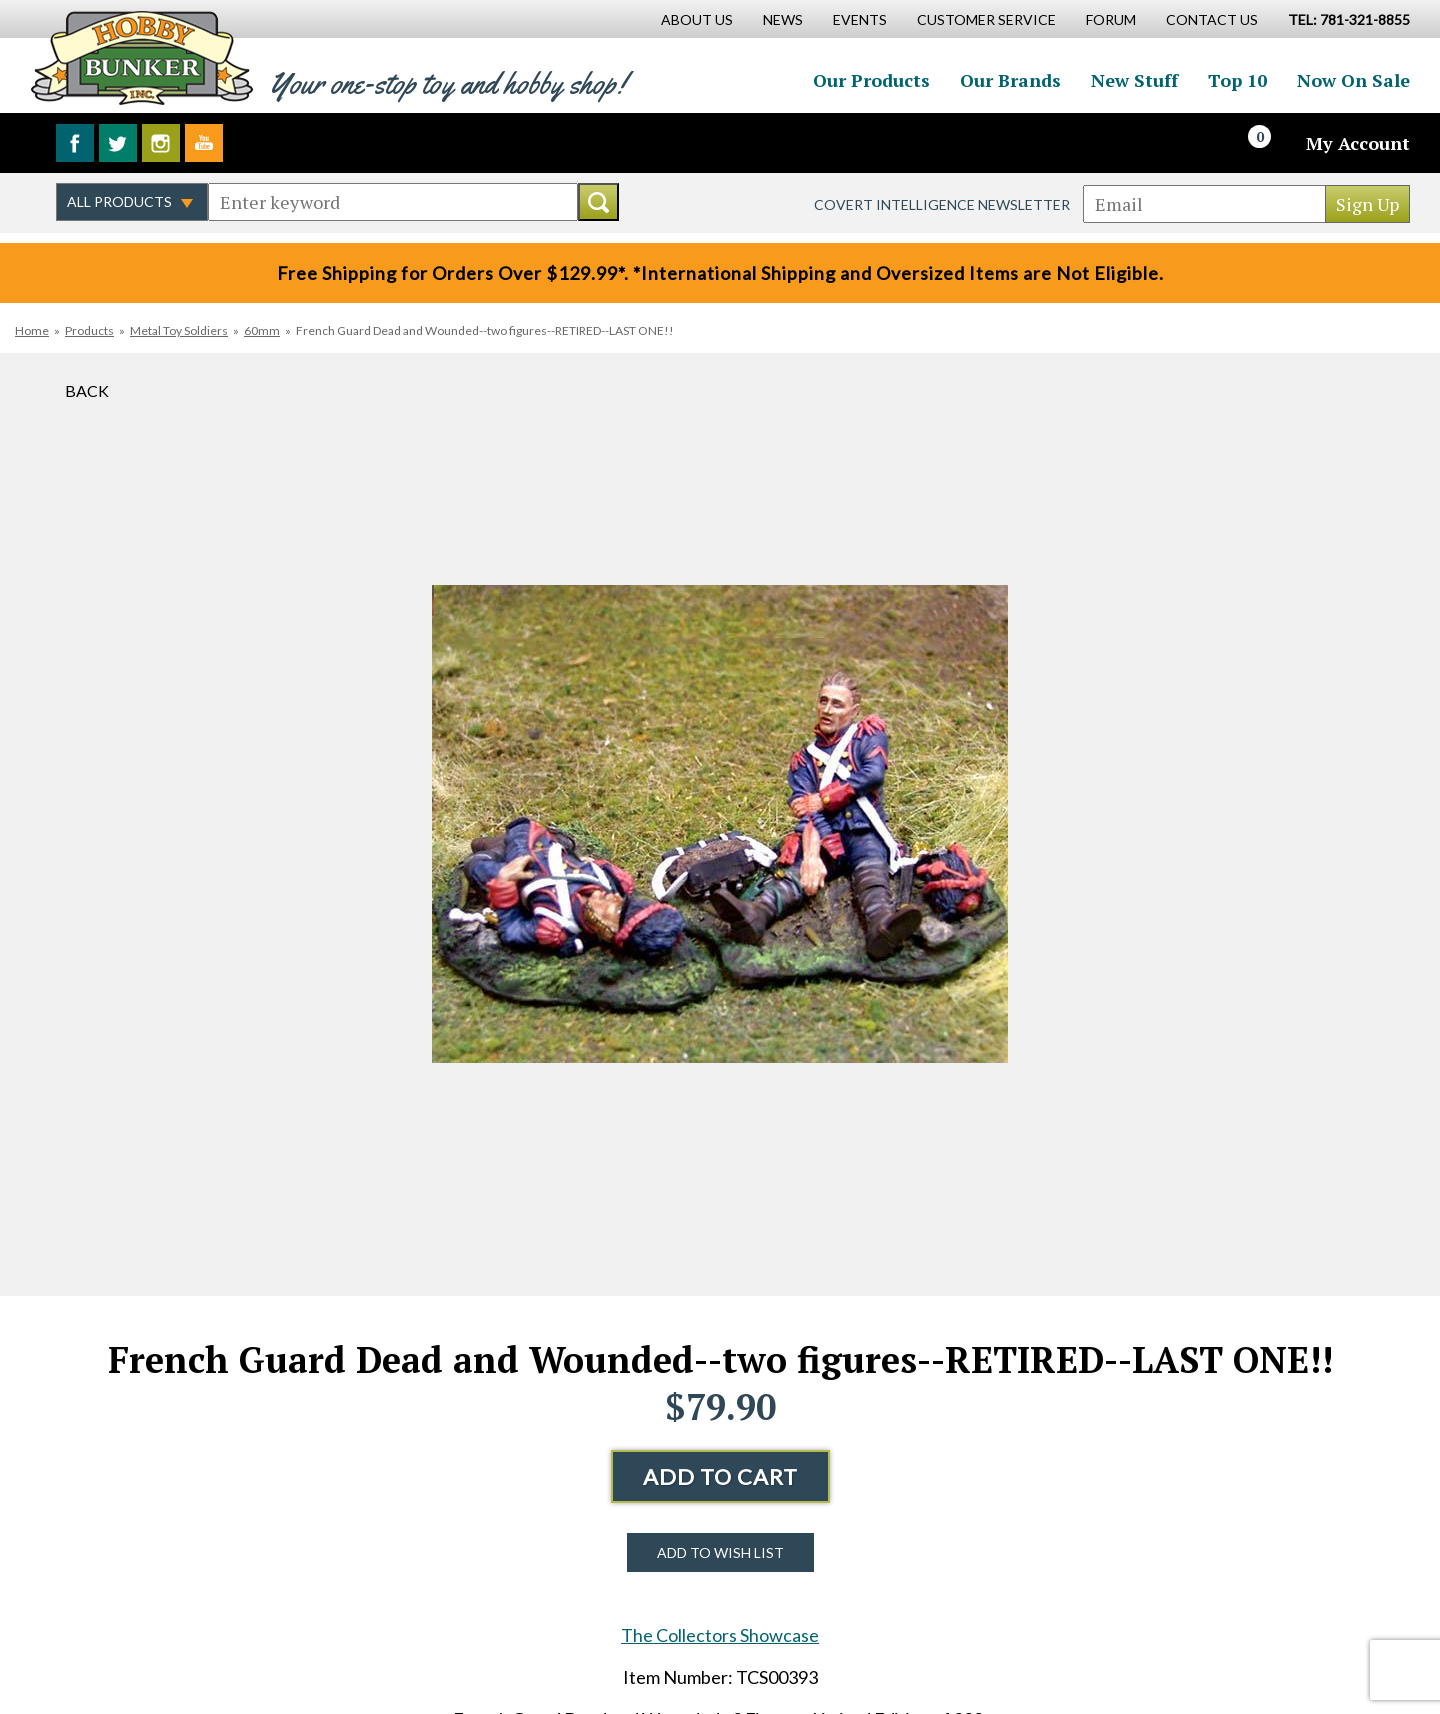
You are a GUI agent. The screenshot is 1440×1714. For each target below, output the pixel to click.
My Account (1358, 143)
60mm (262, 330)
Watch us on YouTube (204, 143)
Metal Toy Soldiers (179, 330)
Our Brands (1010, 80)
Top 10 (1237, 80)
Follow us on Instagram (161, 143)
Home (32, 330)
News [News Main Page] (783, 19)
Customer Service (986, 19)
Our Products (871, 80)
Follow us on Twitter (118, 143)
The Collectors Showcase (720, 1635)
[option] (720, 824)
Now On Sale (1353, 80)
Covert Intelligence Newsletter (942, 204)
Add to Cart (720, 1476)
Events (860, 19)
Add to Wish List (720, 1552)
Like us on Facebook (75, 143)
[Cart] (1271, 143)
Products (89, 330)
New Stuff (1134, 80)
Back (87, 390)
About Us (697, 19)
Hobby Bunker (141, 57)
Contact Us (1212, 19)
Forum (1111, 19)
